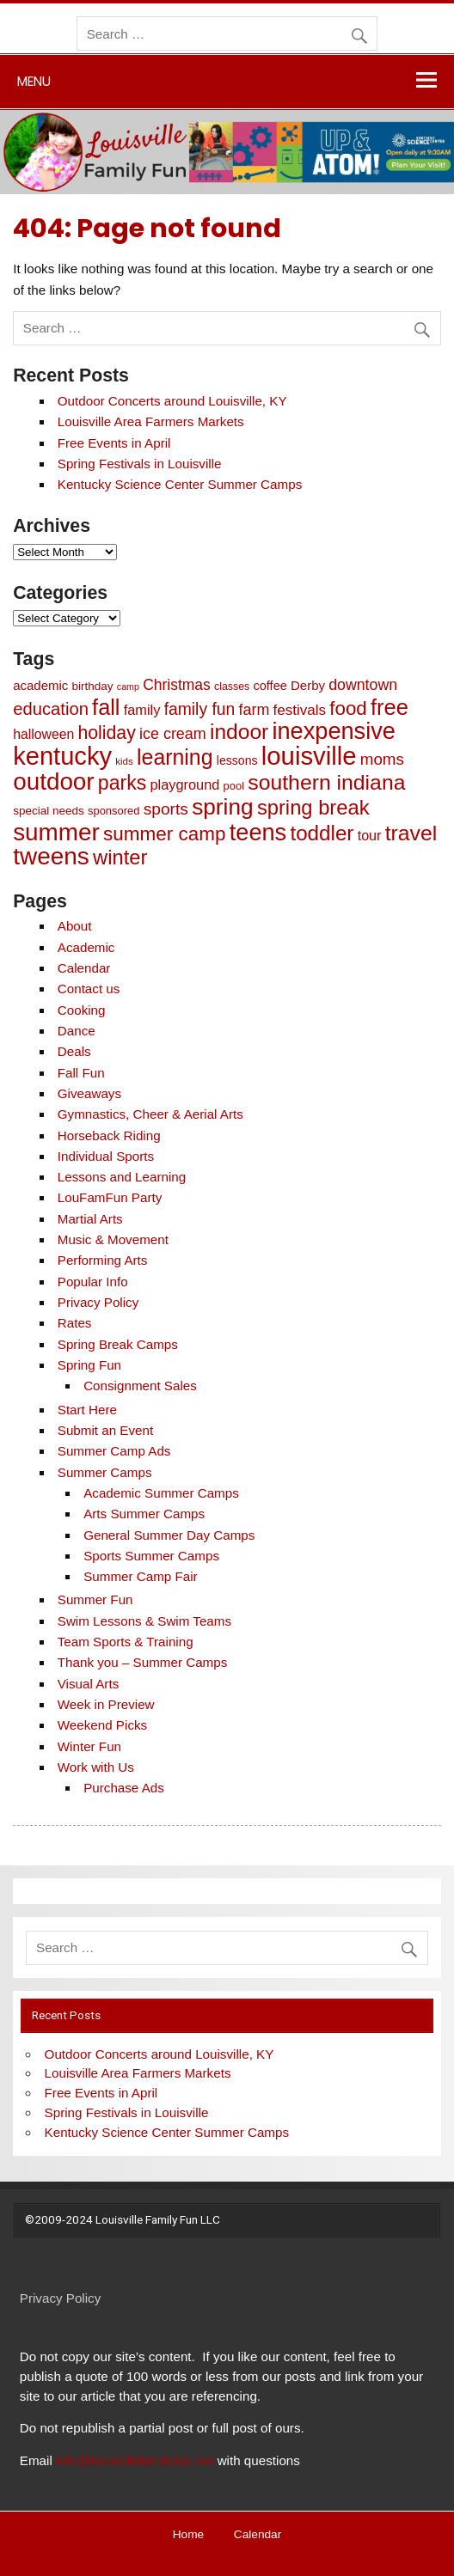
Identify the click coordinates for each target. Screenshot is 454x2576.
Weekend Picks (102, 1725)
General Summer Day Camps (169, 1535)
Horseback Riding (109, 1135)
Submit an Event (105, 1430)
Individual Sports (106, 1156)
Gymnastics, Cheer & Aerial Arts (150, 1114)
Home (188, 2535)
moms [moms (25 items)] (382, 759)
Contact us (89, 988)
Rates (75, 1322)
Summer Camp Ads (114, 1451)
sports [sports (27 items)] (166, 809)
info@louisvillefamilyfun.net (134, 2460)
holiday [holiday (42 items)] (106, 733)
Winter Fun (89, 1746)
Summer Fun (95, 1599)
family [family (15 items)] (142, 709)
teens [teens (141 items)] (258, 832)
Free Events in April (114, 443)
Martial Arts (90, 1219)
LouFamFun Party (110, 1197)
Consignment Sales (140, 1385)
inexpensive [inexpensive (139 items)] (333, 730)
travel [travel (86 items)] (411, 833)
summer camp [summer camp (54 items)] (164, 834)
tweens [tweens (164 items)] (51, 856)
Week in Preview (106, 1704)
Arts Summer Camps (144, 1513)
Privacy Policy (98, 1302)
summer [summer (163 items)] (56, 832)
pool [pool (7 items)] (234, 785)
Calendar (84, 968)
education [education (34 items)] (51, 708)
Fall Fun (81, 1072)
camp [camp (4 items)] (128, 686)
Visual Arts (88, 1683)
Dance (76, 1030)
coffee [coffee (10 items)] (270, 686)
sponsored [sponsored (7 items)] (113, 810)
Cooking (82, 1010)
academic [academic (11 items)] (40, 685)
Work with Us (96, 1767)
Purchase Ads (123, 1787)
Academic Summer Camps (161, 1493)
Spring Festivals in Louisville (140, 463)
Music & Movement (113, 1239)
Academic (86, 947)
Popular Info (93, 1281)
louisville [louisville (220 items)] (309, 756)
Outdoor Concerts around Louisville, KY (172, 401)
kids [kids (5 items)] (124, 761)
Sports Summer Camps (151, 1555)
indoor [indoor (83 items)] (239, 731)
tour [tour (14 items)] (370, 835)
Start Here (87, 1409)
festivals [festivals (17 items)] (300, 710)
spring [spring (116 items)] (223, 807)
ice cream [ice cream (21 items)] (172, 733)
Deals (74, 1051)
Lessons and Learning (122, 1176)
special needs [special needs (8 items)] (48, 810)
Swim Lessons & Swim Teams (144, 1621)
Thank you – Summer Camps (143, 1662)
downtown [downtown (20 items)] (362, 684)
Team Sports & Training (125, 1641)
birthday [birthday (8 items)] (93, 686)
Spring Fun (89, 1365)
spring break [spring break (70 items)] (313, 807)
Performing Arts (103, 1260)
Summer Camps (105, 1472)
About (75, 926)
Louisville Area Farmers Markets (151, 421)
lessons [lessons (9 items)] (237, 760)
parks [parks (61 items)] (122, 783)
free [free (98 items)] (389, 707)
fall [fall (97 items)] (106, 707)
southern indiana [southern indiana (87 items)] (326, 782)
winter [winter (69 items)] (120, 857)
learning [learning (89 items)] (175, 757)
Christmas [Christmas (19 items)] (177, 684)
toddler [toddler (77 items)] (321, 833)
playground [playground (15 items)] (185, 784)
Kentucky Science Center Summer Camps (180, 484)
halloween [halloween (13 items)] (43, 734)
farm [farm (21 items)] (253, 709)
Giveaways (89, 1093)
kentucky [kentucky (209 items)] (62, 756)
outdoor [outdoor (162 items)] (53, 781)
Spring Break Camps (118, 1344)
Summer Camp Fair (140, 1576)
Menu (34, 81)
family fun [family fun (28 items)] (200, 709)
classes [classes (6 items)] (231, 687)
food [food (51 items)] (347, 708)
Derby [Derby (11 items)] (308, 685)
